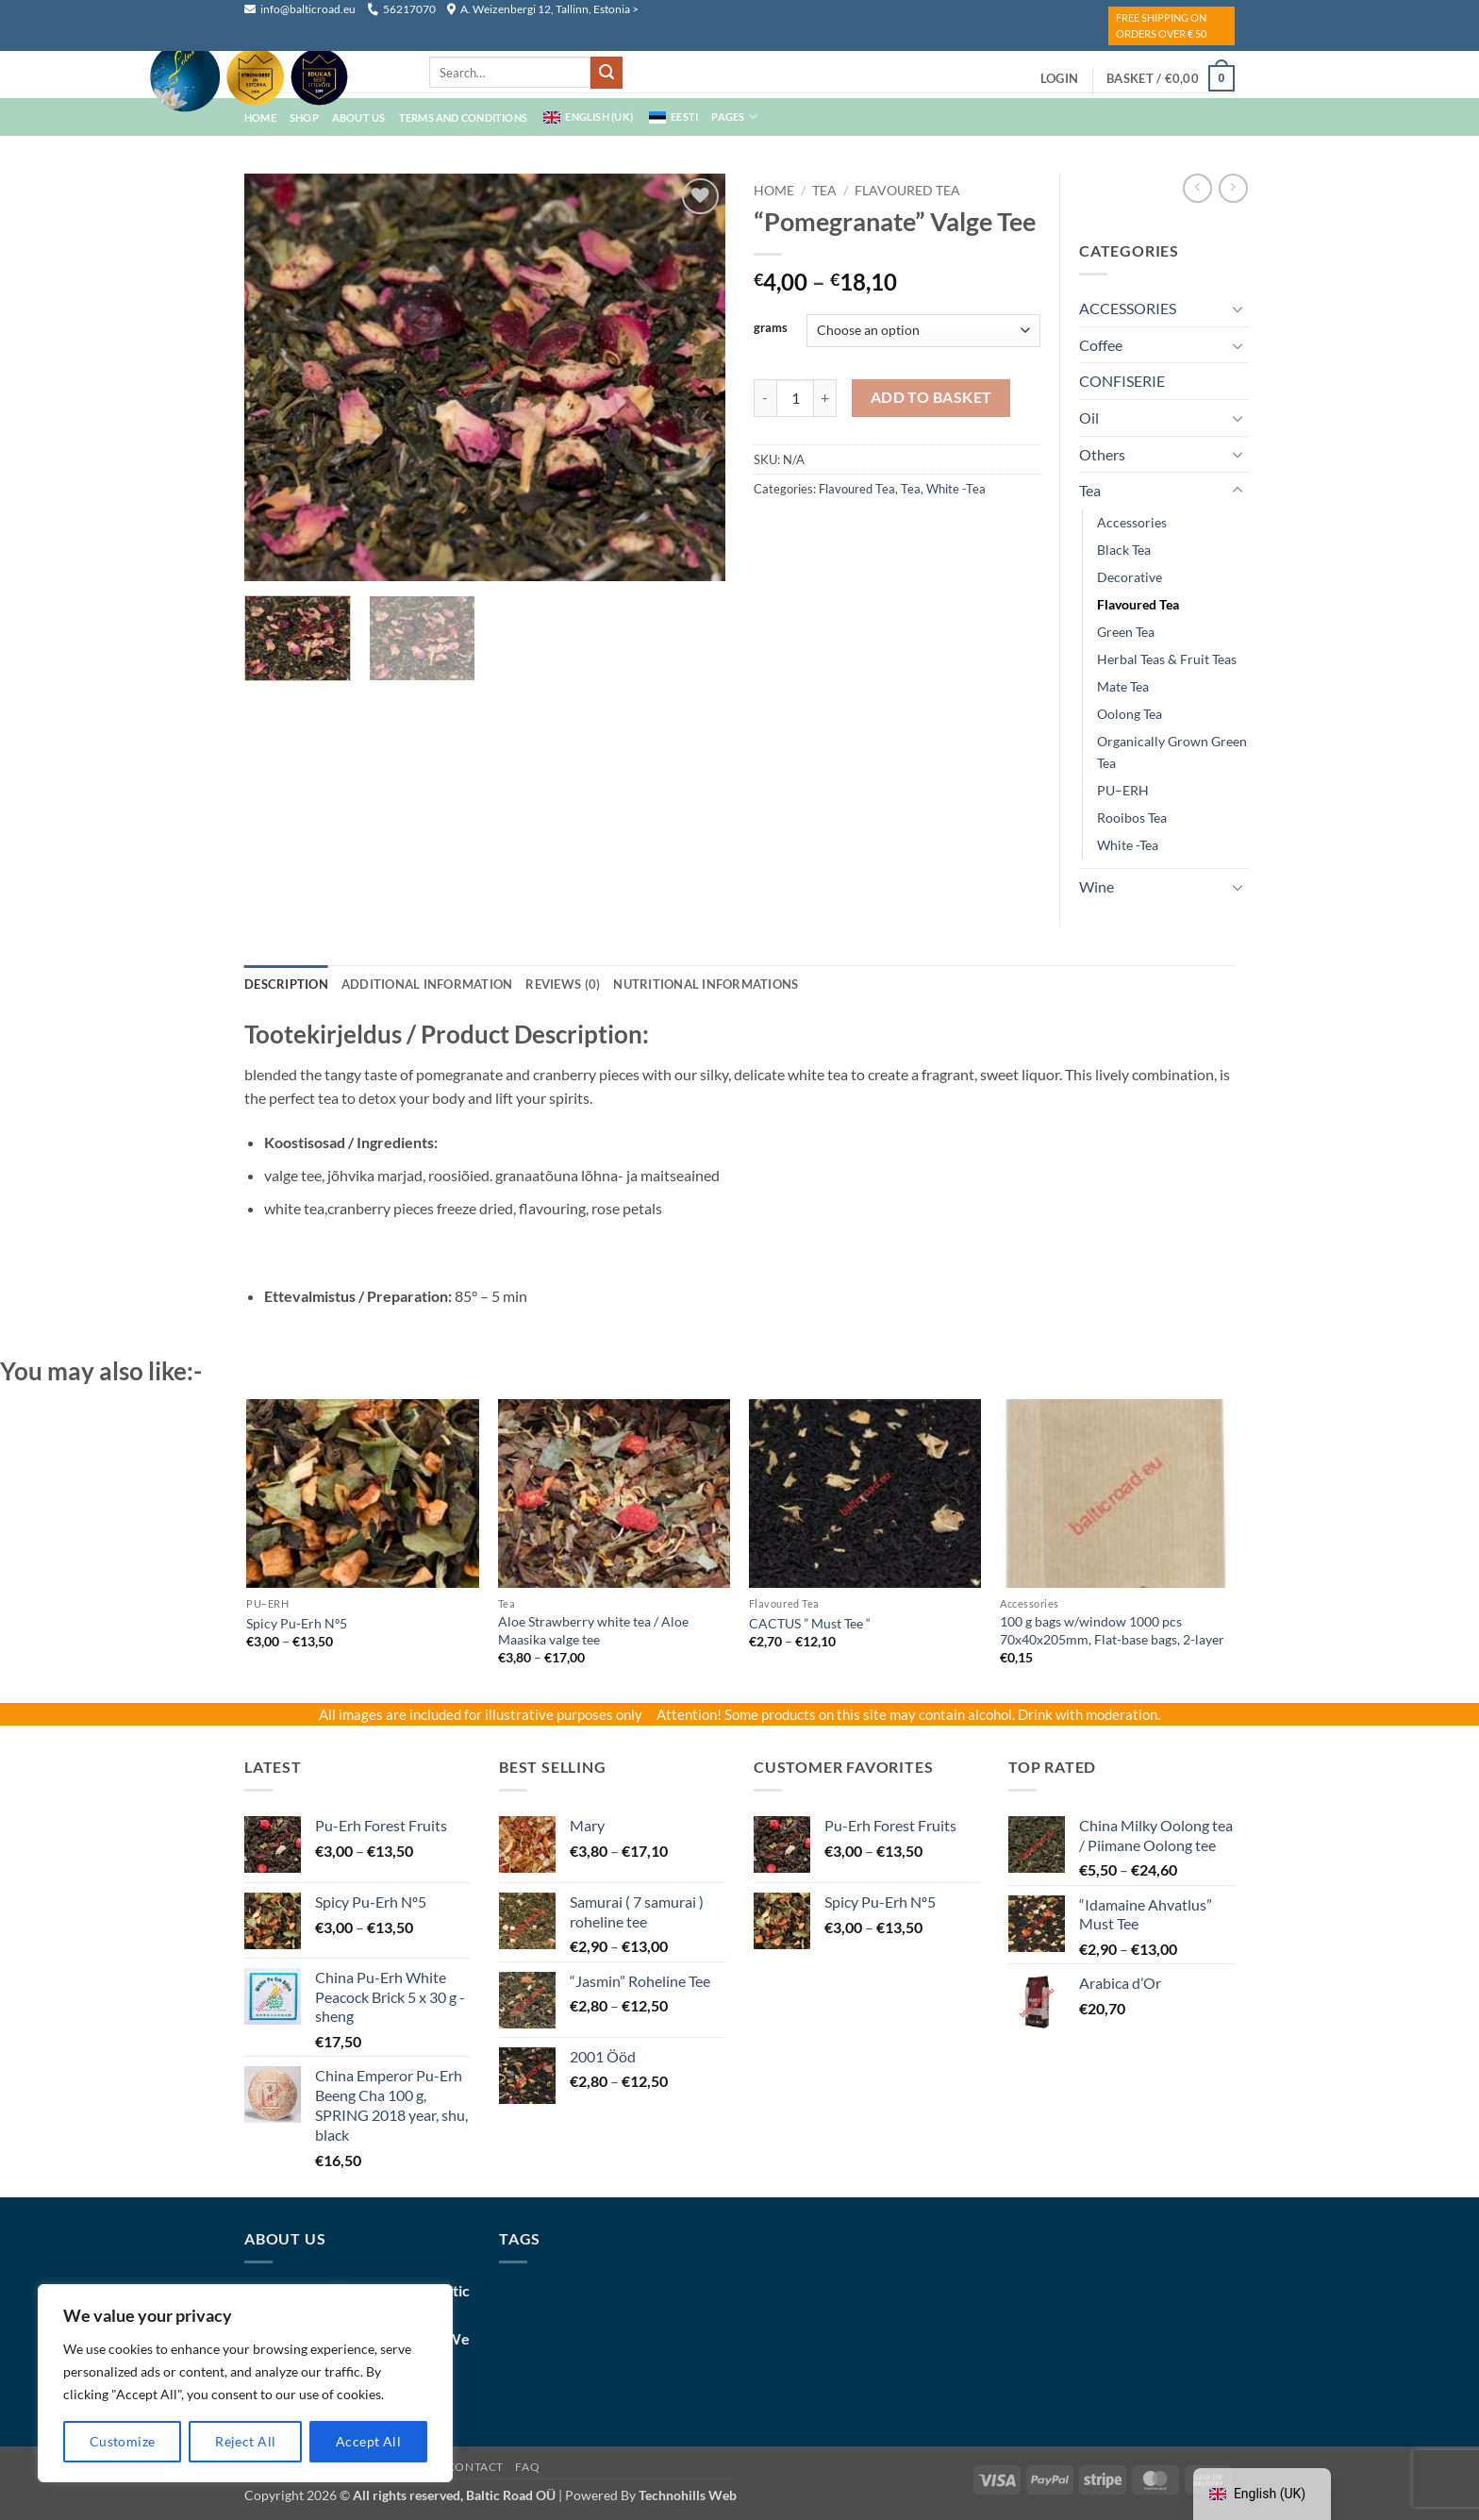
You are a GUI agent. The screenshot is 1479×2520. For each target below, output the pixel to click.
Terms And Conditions (463, 117)
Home (774, 190)
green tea (1126, 632)
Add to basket (931, 397)
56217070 (401, 9)
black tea (1124, 550)
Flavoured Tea (907, 190)
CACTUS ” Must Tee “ (810, 1623)
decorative (1129, 577)
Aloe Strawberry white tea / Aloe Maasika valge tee (593, 1630)
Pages (734, 116)
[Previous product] (1233, 188)
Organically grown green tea (1172, 752)
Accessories (1132, 522)
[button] (1059, 78)
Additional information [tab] (427, 984)
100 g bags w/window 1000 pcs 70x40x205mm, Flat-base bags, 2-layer (1112, 1630)
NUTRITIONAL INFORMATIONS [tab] (705, 984)
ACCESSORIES (1127, 308)
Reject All (245, 2441)
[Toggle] (1237, 308)
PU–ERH (1123, 790)
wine (1096, 886)
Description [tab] (286, 984)
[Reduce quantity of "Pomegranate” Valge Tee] (765, 398)
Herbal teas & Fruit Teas (1167, 659)
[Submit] (606, 73)
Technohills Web (688, 2495)
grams (771, 328)
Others (1102, 454)
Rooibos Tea (1132, 817)
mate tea (1123, 686)
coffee (1100, 345)
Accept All (368, 2441)
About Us (359, 117)
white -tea (956, 488)
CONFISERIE (1122, 381)
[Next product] (1197, 188)
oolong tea (1129, 714)
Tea (824, 190)
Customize (123, 2441)
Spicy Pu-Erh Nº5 (296, 1623)
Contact (475, 2467)
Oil (1089, 417)
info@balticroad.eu (300, 9)
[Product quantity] (795, 398)
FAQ (527, 2467)
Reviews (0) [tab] (562, 984)
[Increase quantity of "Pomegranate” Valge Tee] (825, 398)
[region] (245, 2383)
